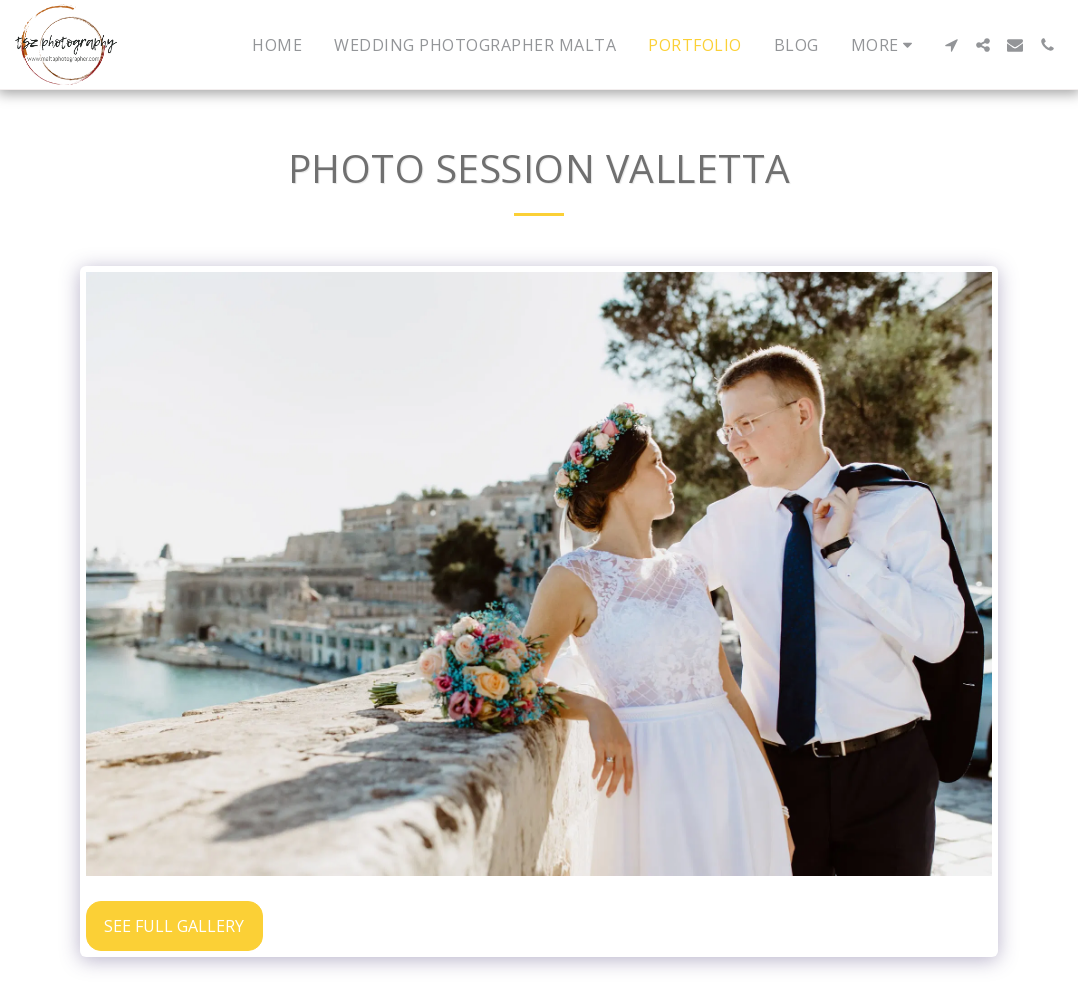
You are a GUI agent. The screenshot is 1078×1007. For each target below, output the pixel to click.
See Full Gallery (174, 926)
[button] (951, 45)
